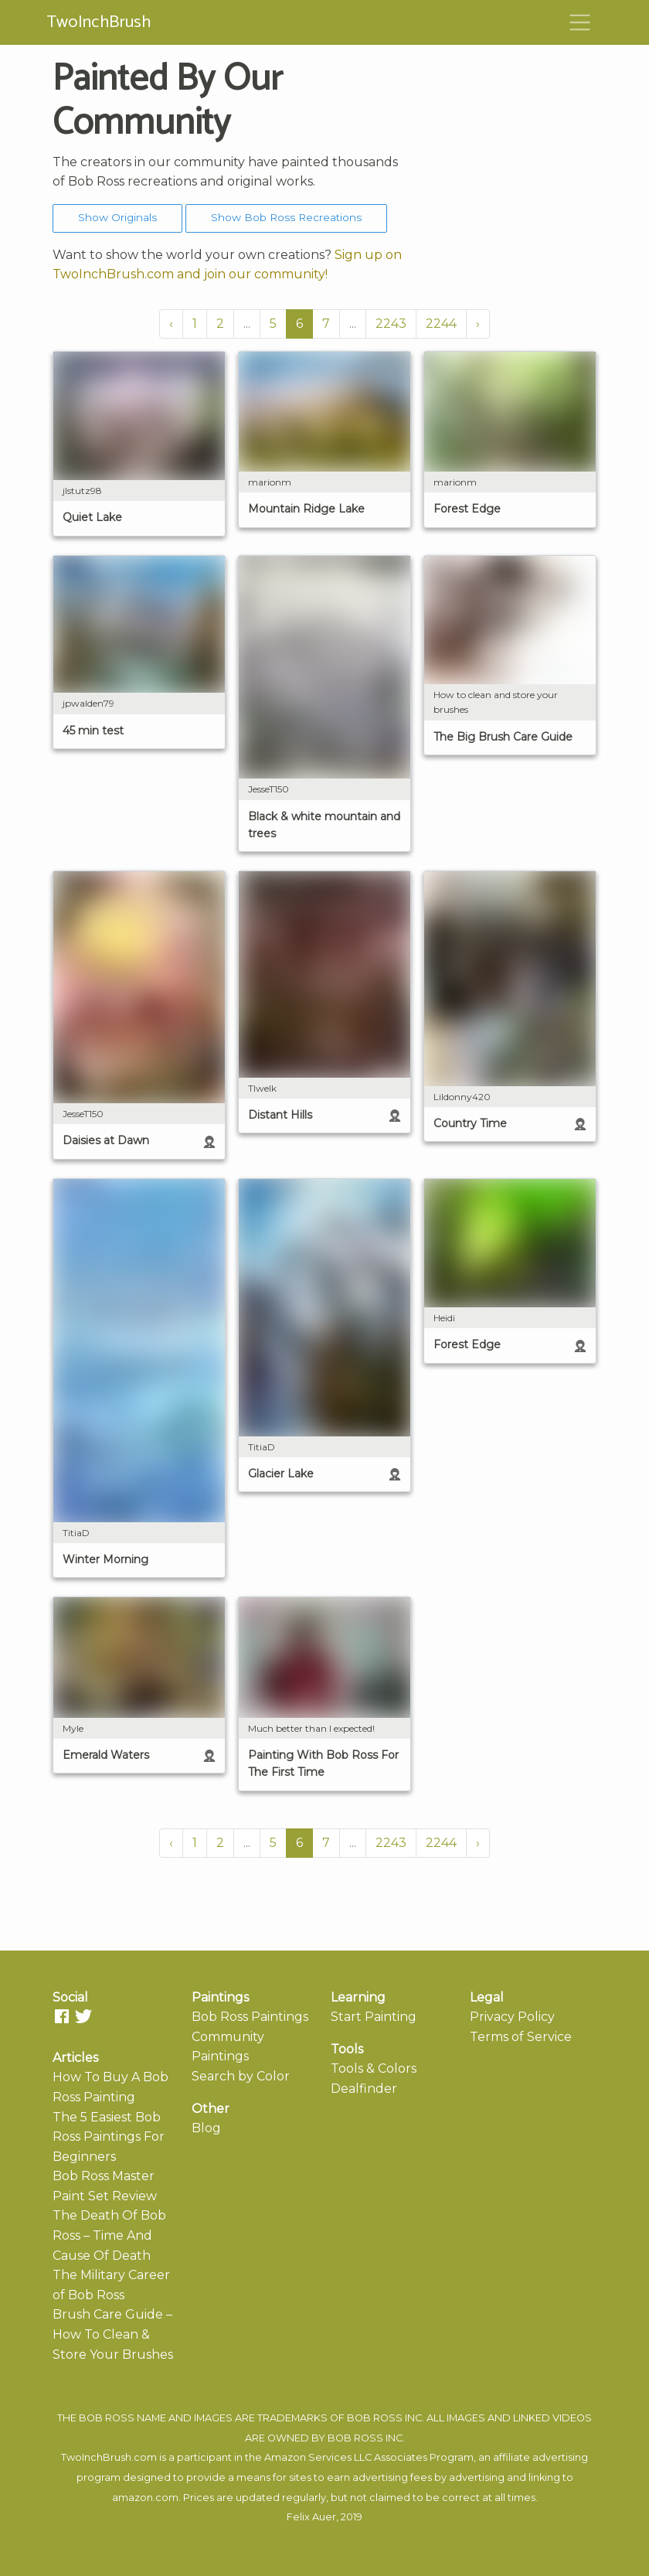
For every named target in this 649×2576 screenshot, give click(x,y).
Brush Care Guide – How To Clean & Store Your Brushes (113, 2334)
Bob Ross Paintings (250, 2016)
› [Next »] (478, 323)
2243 (390, 323)
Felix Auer (311, 2517)
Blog (206, 2128)
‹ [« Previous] (171, 323)
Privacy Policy (512, 2016)
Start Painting (373, 2016)
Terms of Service (521, 2036)
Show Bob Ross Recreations (286, 217)
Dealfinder (364, 2088)
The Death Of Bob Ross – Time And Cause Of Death (109, 2235)
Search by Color (241, 2076)
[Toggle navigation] (580, 22)
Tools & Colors (373, 2068)
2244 (441, 323)
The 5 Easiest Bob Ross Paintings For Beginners (109, 2137)
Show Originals (117, 217)
